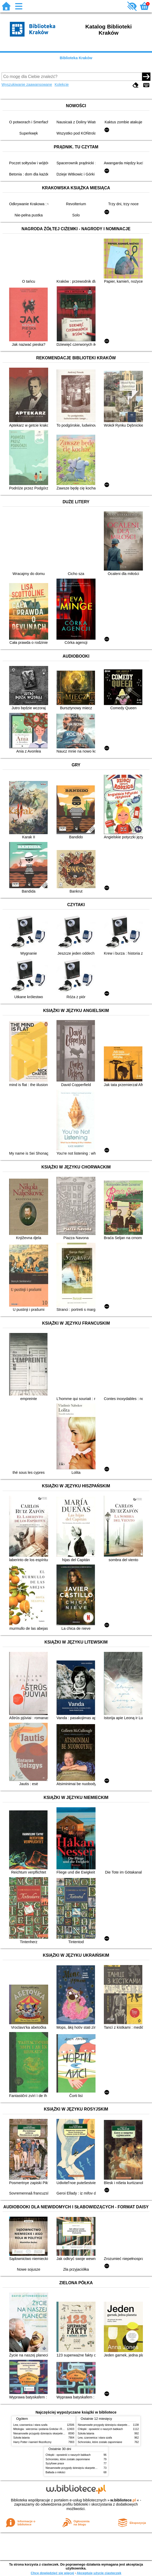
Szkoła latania (21, 2437)
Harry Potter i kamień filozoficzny (32, 2442)
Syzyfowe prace (55, 2463)
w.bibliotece (123, 2500)
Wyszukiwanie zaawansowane (27, 84)
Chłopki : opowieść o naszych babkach (100, 2429)
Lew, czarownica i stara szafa (30, 2424)
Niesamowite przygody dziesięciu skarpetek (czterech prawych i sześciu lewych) (59, 2433)
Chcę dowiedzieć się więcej (52, 2573)
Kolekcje (62, 84)
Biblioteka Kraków (76, 58)
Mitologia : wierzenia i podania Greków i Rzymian (42, 2429)
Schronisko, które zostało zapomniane (100, 2442)
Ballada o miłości (55, 2472)
